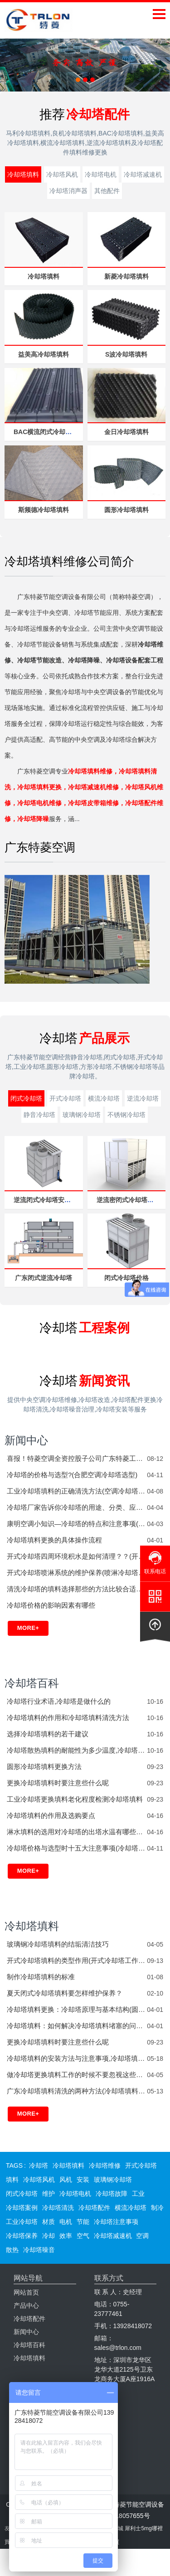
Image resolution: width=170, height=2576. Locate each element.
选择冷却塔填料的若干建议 (47, 1734)
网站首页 (26, 2292)
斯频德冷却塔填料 (43, 509)
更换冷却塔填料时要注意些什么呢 (58, 1783)
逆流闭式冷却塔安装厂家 (48, 1199)
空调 (142, 2235)
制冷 (157, 2207)
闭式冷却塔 (26, 1098)
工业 (138, 2193)
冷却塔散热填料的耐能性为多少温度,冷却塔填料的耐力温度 (77, 1750)
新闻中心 (26, 1440)
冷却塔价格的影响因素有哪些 (51, 1605)
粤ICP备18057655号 (121, 2515)
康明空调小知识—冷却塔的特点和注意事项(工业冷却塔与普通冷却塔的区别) (77, 1523)
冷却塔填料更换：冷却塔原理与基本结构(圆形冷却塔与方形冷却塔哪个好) (77, 2009)
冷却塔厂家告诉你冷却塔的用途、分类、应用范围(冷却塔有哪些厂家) (77, 1507)
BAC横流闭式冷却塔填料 (49, 431)
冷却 (48, 2235)
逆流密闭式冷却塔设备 (128, 1199)
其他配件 (107, 190)
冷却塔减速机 (143, 174)
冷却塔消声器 (68, 190)
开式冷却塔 (65, 1098)
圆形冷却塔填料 (126, 509)
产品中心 (26, 2305)
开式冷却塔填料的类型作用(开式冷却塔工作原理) (77, 1960)
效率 (65, 2235)
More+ (28, 1627)
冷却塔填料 (23, 174)
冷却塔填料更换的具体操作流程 (54, 1540)
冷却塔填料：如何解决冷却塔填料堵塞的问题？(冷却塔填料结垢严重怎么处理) (77, 2026)
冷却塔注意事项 (116, 2221)
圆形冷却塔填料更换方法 (44, 1766)
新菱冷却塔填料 (126, 276)
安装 (83, 2179)
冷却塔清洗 (58, 2207)
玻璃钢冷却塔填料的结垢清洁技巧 (58, 1944)
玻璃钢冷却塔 (82, 1114)
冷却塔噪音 (39, 2249)
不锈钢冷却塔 (126, 1114)
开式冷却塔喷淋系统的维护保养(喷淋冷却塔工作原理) (77, 1572)
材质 (48, 2221)
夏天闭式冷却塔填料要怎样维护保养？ (64, 1993)
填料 (12, 2179)
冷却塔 (38, 2165)
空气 (83, 2235)
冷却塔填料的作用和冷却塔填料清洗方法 (68, 1717)
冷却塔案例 (22, 2207)
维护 (48, 2193)
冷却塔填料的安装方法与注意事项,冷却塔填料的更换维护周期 (77, 2058)
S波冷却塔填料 (126, 354)
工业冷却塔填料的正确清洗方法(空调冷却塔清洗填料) (77, 1491)
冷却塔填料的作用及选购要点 (51, 1815)
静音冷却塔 (39, 1114)
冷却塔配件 (94, 2207)
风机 (65, 2179)
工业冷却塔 (22, 2221)
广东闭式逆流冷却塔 (43, 1277)
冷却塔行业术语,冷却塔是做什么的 (59, 1701)
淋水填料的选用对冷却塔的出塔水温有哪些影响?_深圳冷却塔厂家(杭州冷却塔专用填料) (77, 1832)
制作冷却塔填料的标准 (41, 1977)
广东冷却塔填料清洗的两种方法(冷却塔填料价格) (77, 2091)
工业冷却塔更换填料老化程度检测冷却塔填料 (75, 1799)
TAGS (14, 2165)
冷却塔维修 (105, 2165)
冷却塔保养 (22, 2235)
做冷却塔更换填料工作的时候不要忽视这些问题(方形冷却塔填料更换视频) (77, 2074)
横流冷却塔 (104, 1098)
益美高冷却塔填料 (43, 354)
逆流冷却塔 (143, 1098)
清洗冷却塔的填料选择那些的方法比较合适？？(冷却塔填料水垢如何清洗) (77, 1589)
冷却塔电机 (101, 174)
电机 (65, 2221)
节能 (83, 2221)
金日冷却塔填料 (126, 431)
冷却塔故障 (111, 2193)
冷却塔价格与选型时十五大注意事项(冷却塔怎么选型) (77, 1848)
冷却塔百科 (32, 1683)
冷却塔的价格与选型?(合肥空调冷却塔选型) (72, 1475)
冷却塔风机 (62, 174)
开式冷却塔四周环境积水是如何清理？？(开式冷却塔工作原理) (77, 1556)
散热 (12, 2249)
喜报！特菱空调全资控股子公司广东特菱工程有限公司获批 (77, 1458)
